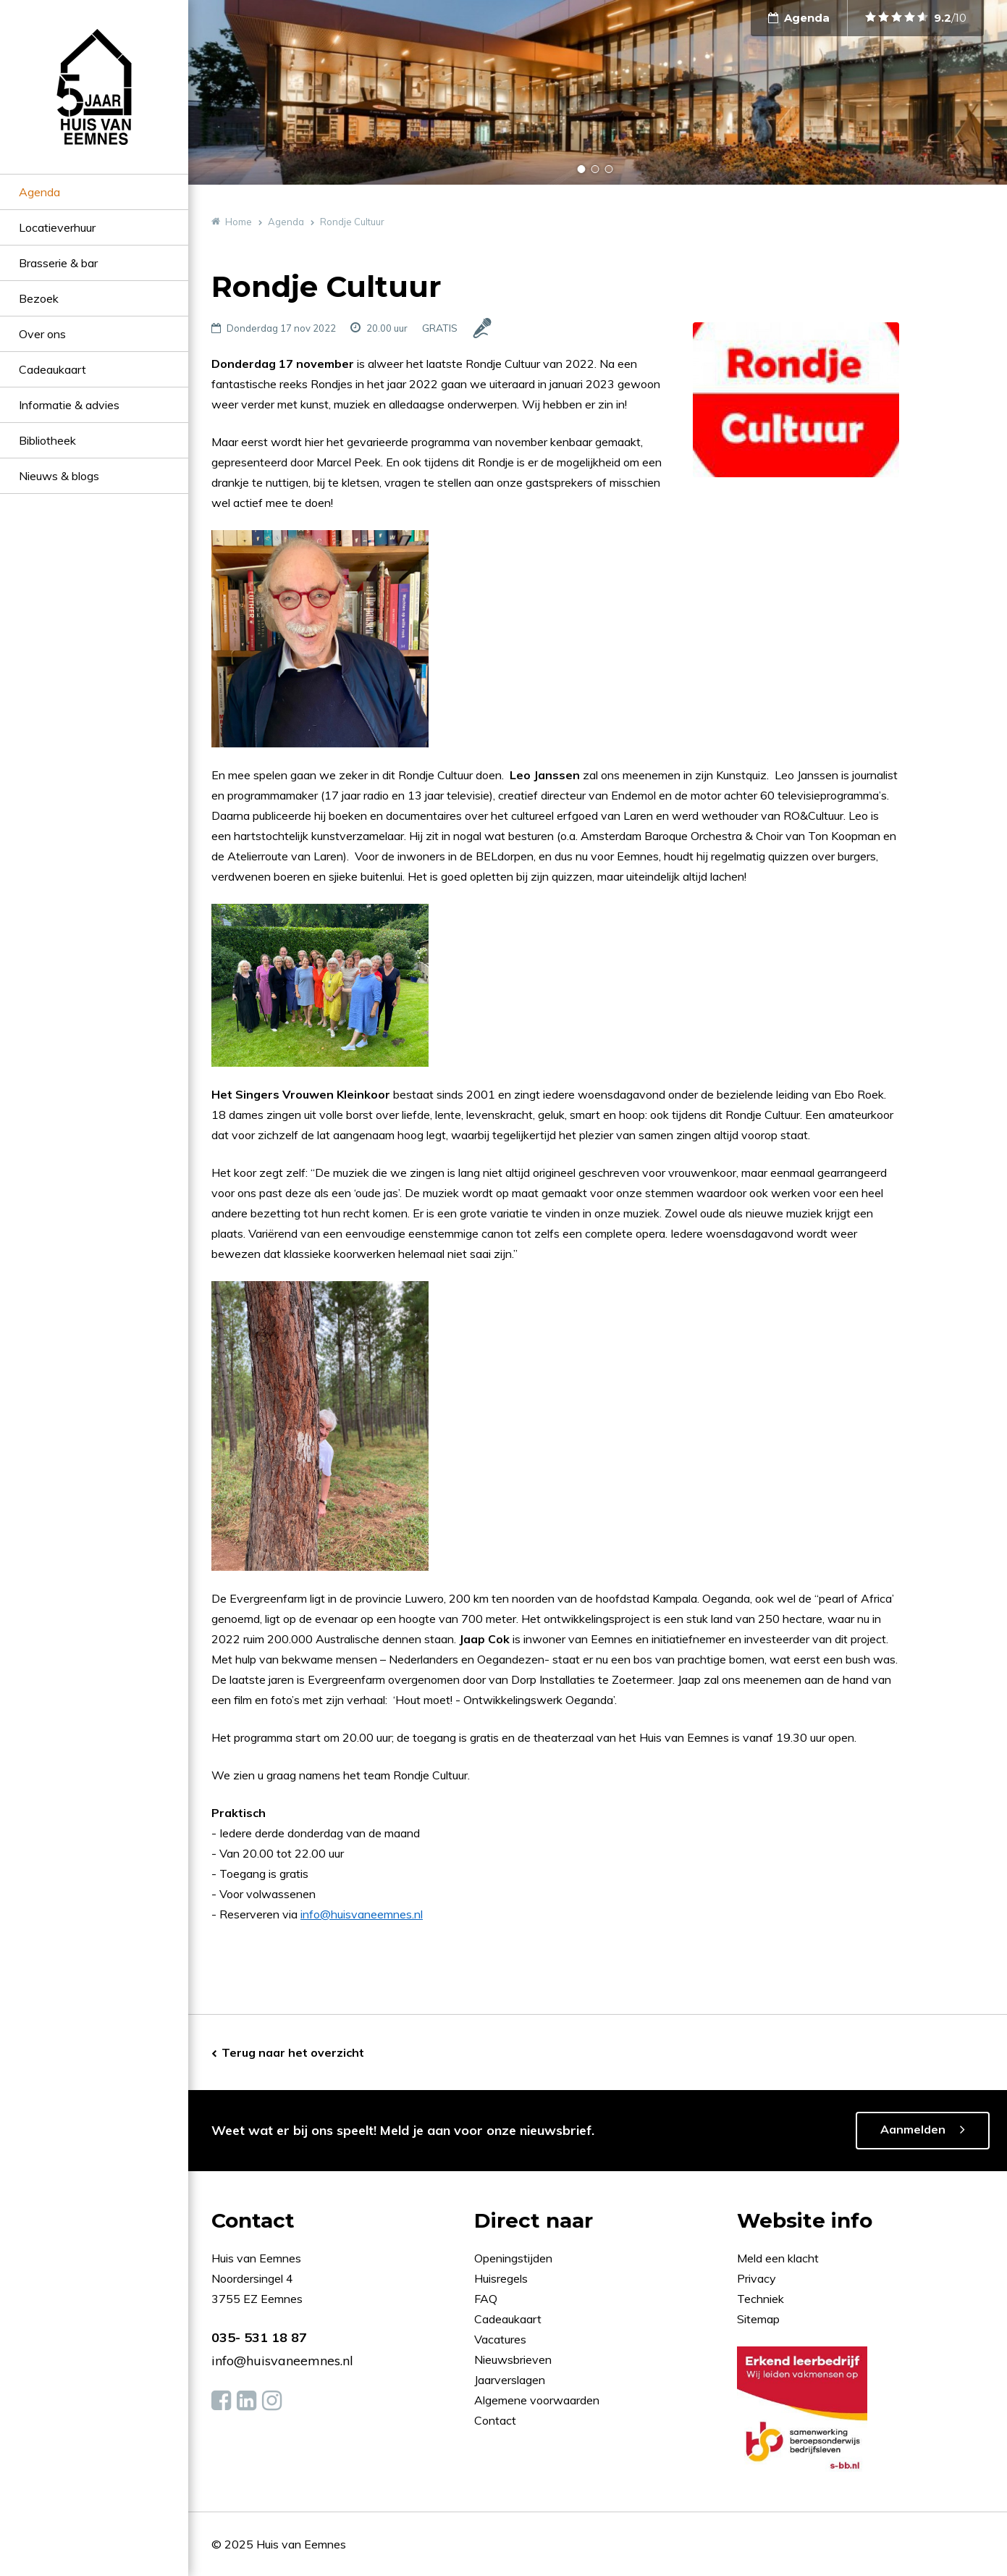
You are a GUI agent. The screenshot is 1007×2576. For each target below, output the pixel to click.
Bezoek (39, 298)
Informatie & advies (69, 405)
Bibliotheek (47, 440)
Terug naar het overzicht (293, 2052)
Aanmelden (912, 2129)
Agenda (39, 192)
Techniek (760, 2298)
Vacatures (500, 2339)
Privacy (756, 2278)
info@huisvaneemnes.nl (361, 1914)
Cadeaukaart (52, 369)
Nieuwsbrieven (514, 2359)
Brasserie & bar (58, 263)
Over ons (42, 334)
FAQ (487, 2298)
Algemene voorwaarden (536, 2400)
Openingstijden (513, 2258)
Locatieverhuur (57, 227)
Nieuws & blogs (59, 476)
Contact (495, 2420)
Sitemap (758, 2319)
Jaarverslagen (511, 2379)
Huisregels (502, 2278)
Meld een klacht (778, 2258)
